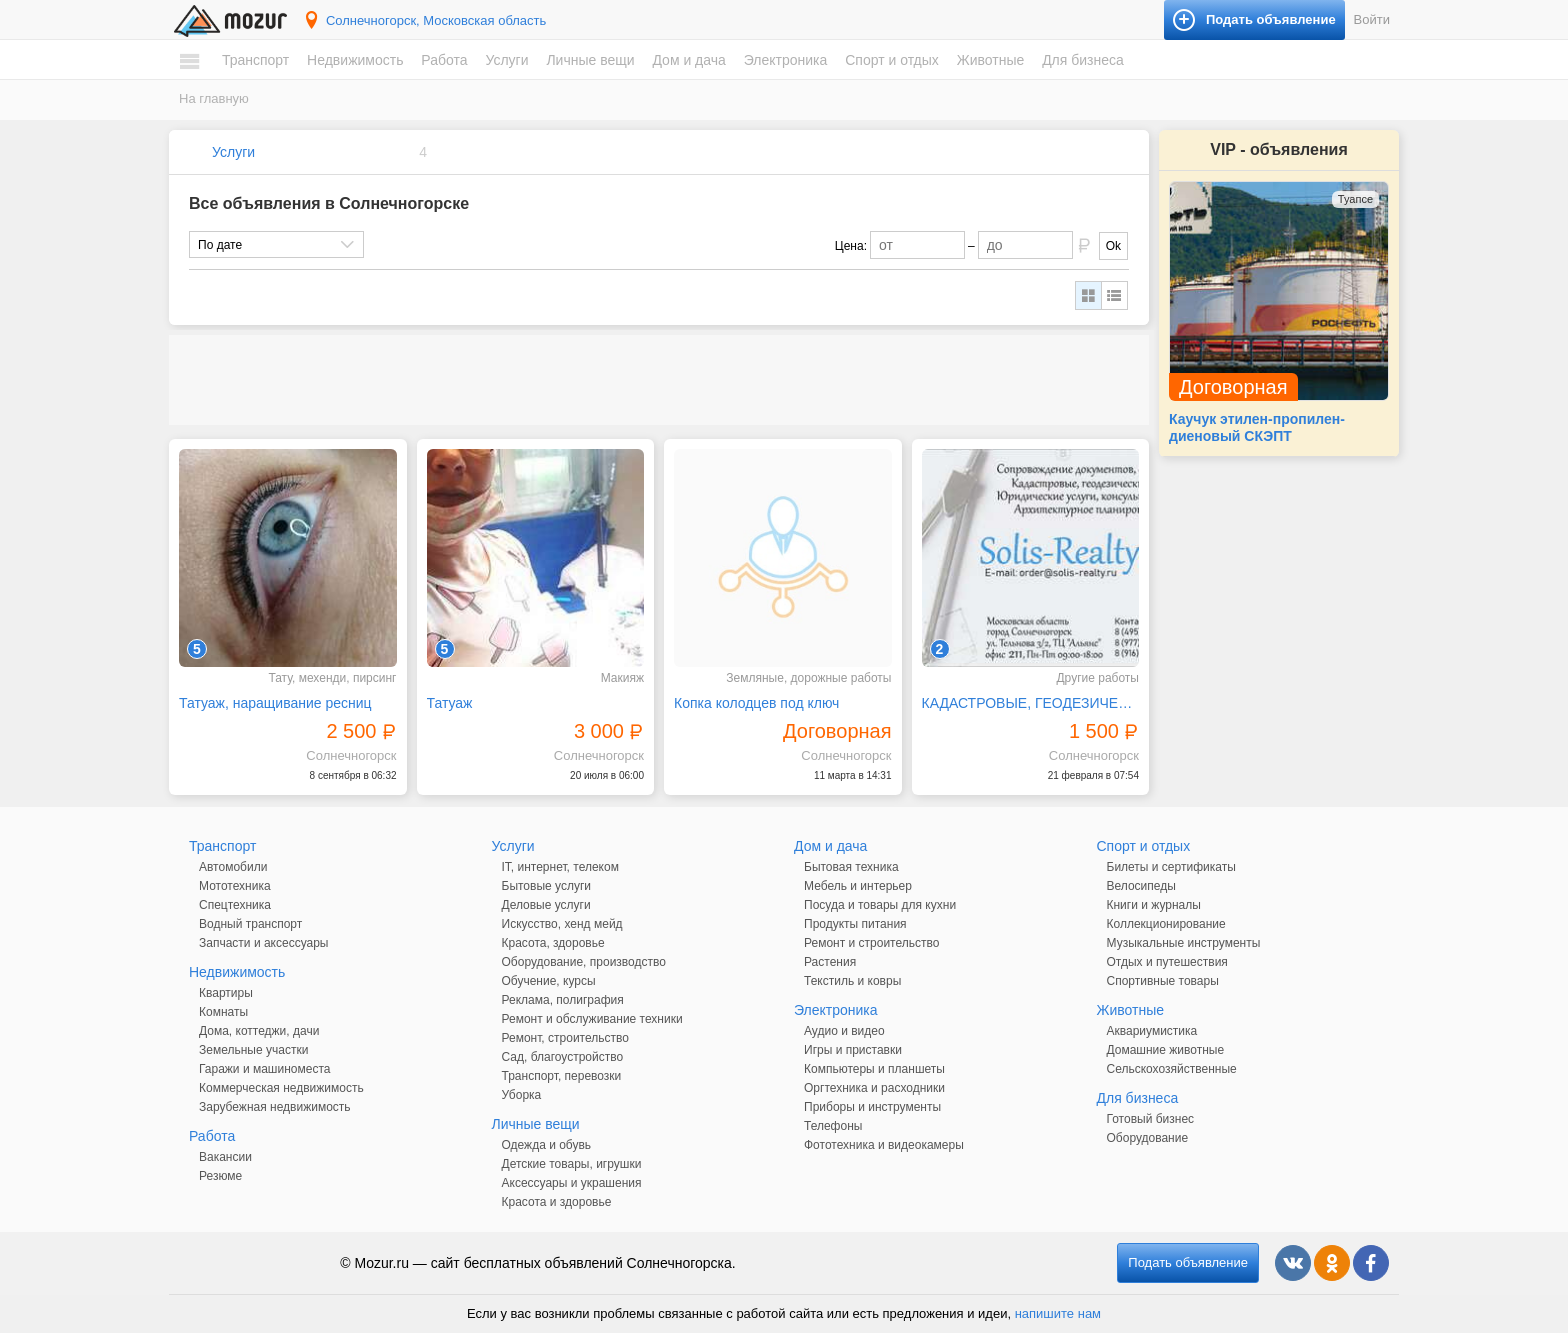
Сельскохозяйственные (1172, 1069)
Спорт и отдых (892, 60)
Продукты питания (855, 924)
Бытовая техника (851, 867)
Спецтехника (235, 905)
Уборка (522, 1095)
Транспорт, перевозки (562, 1076)
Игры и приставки (853, 1050)
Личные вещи (590, 60)
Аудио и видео (844, 1031)
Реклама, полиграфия (563, 1000)
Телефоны (833, 1126)
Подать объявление (1188, 1262)
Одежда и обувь (547, 1145)
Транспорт (255, 60)
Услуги (506, 60)
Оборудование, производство (584, 962)
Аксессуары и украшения (572, 1183)
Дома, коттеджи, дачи (259, 1031)
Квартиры (226, 993)
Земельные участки (253, 1050)
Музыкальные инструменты (1184, 943)
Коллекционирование (1166, 924)
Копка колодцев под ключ (756, 703)
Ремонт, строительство (565, 1038)
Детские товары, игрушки (572, 1164)
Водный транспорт (250, 924)
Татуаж (450, 703)
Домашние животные (1166, 1050)
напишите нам (1058, 1313)
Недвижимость (355, 60)
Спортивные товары (1163, 981)
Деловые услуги (546, 905)
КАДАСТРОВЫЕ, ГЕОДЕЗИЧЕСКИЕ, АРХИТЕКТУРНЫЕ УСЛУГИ (1031, 703)
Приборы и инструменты (872, 1107)
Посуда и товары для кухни (880, 905)
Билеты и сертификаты (1171, 867)
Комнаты (223, 1012)
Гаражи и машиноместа (264, 1069)
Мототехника (235, 886)
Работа (444, 60)
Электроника (786, 60)
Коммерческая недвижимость (281, 1088)
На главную (214, 98)
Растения (830, 962)
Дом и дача (688, 60)
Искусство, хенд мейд (562, 924)
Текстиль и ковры (852, 981)
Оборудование (1148, 1138)
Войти (1372, 19)
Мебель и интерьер (858, 886)
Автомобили (233, 867)
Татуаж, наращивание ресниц (275, 703)
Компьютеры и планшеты (874, 1069)
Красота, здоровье (553, 943)
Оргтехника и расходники (874, 1088)
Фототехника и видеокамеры (884, 1145)
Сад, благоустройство (563, 1057)
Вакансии (225, 1157)
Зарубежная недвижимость (275, 1107)
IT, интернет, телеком (560, 867)
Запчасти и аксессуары (264, 943)
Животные (991, 60)
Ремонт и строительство (871, 943)
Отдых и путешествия (1167, 962)
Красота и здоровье (557, 1202)
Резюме (220, 1176)
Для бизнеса (1083, 60)
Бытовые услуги (547, 886)
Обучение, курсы (549, 981)
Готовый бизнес (1151, 1119)
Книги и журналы (1154, 905)
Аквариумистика (1152, 1031)
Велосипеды (1141, 886)
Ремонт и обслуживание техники (592, 1019)
